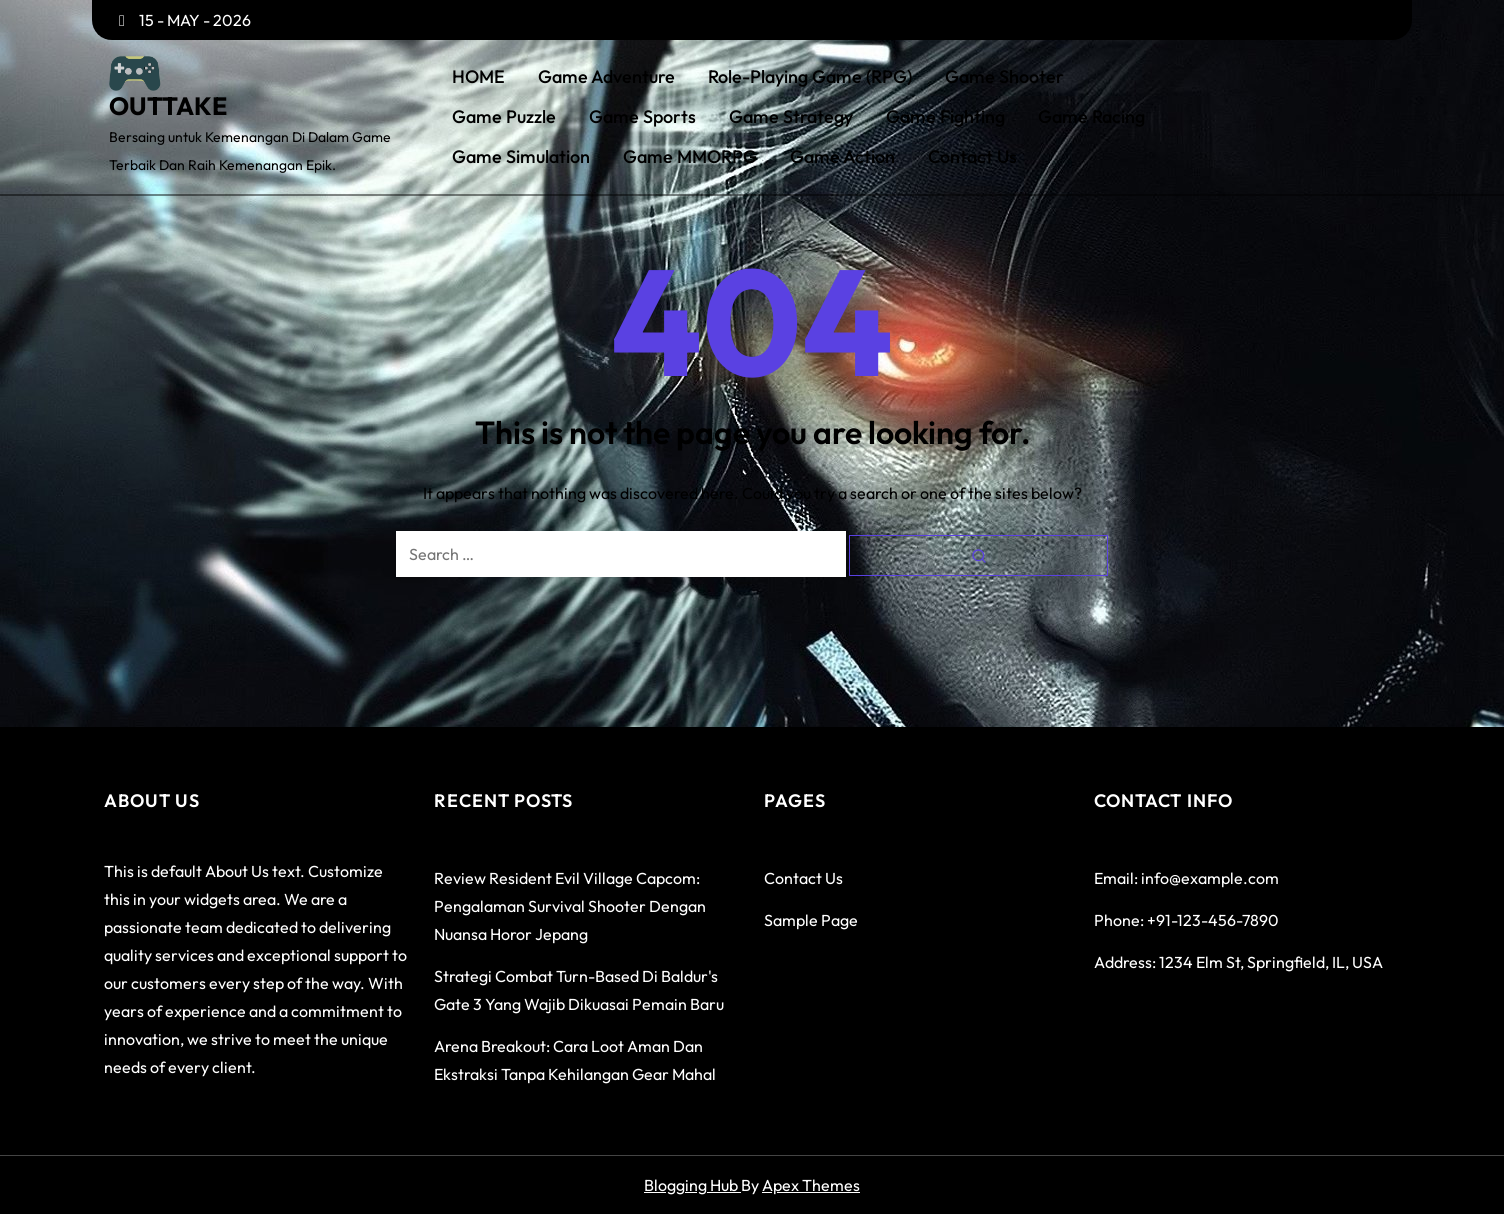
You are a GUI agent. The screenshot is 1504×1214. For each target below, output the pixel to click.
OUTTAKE (168, 106)
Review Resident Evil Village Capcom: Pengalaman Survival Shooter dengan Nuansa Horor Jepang (570, 906)
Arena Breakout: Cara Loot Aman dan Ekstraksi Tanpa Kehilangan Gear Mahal (575, 1060)
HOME (478, 77)
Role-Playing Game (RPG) (810, 77)
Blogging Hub (692, 1185)
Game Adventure (606, 77)
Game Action (842, 157)
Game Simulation (521, 157)
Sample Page (811, 920)
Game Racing (1091, 117)
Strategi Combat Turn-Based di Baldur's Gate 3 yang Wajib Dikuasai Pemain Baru (579, 990)
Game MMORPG (690, 157)
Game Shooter (1004, 77)
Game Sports (642, 117)
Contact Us (972, 157)
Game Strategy (791, 117)
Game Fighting (945, 117)
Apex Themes (811, 1185)
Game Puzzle (504, 117)
